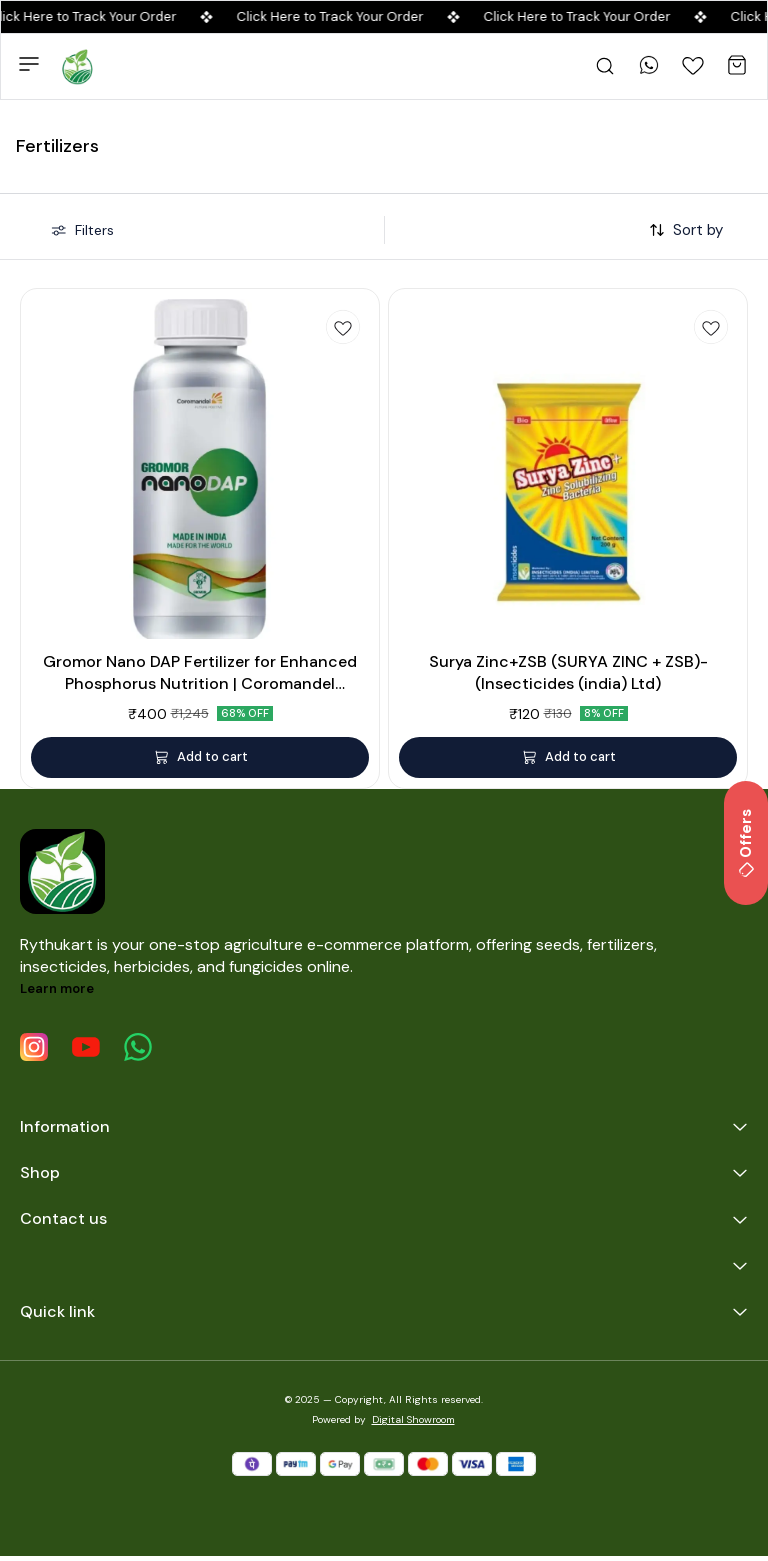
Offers (746, 843)
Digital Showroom (413, 1419)
